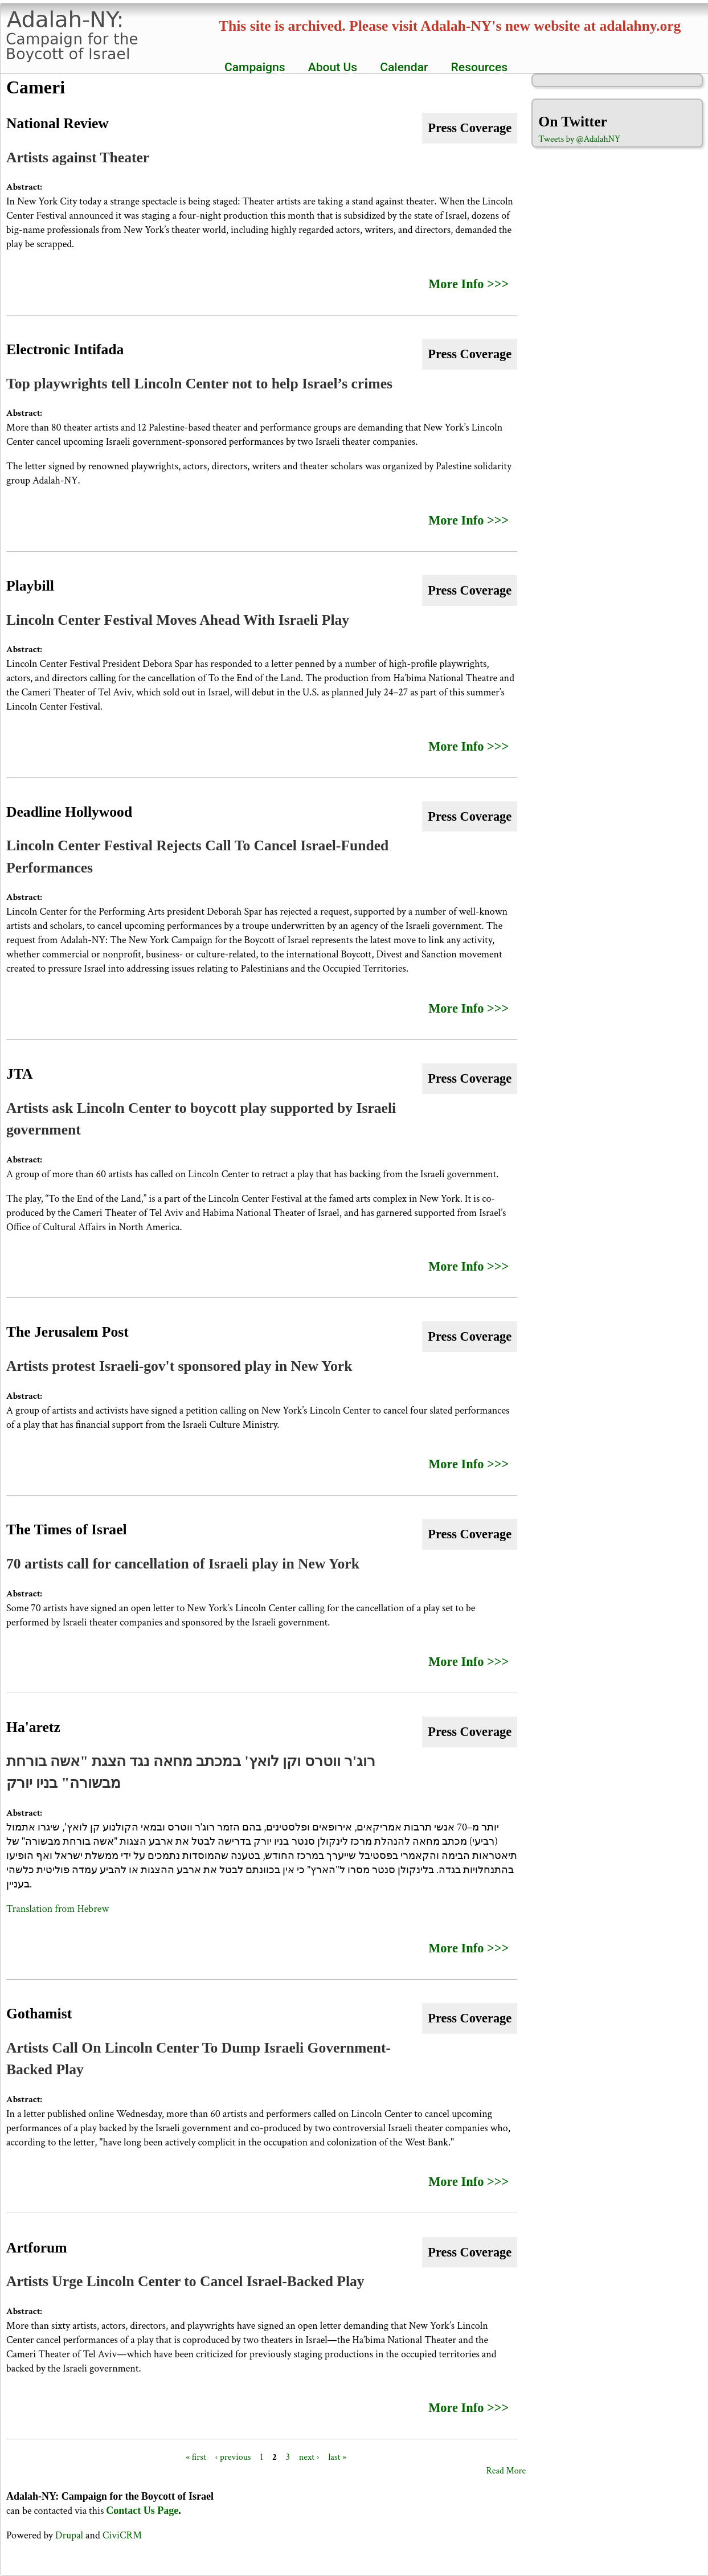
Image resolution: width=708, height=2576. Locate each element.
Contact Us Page (142, 2510)
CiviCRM (122, 2535)
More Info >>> (468, 284)
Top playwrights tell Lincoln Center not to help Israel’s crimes (199, 383)
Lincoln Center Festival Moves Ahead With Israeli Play (177, 620)
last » (337, 2457)
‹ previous (233, 2457)
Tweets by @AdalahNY (579, 139)
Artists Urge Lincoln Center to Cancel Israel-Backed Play (185, 2281)
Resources (476, 67)
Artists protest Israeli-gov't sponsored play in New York (179, 1366)
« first (196, 2457)
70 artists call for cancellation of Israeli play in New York (182, 1563)
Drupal (69, 2535)
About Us (330, 67)
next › (309, 2457)
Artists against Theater (77, 157)
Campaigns (252, 67)
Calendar (404, 67)
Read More (506, 2471)
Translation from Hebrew (57, 1908)
